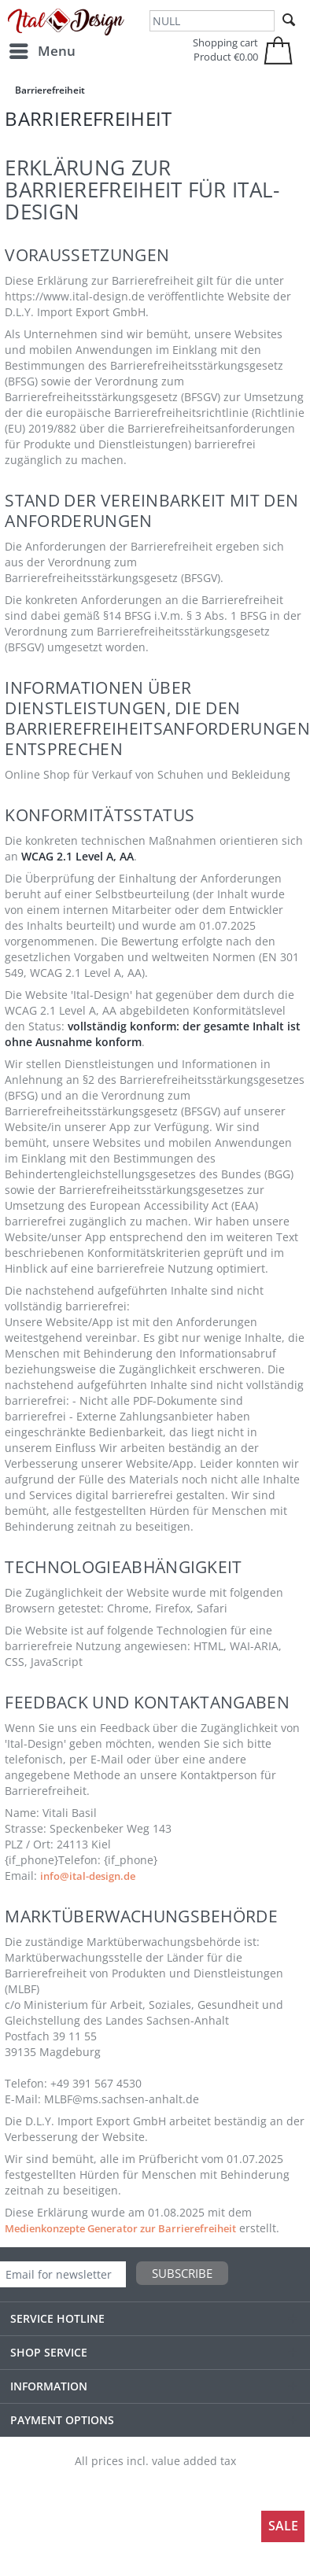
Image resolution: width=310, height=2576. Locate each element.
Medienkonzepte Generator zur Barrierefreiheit (120, 2228)
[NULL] (212, 20)
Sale (283, 2525)
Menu (42, 49)
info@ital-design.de (87, 1876)
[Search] (289, 20)
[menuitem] (41, 51)
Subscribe (182, 2273)
